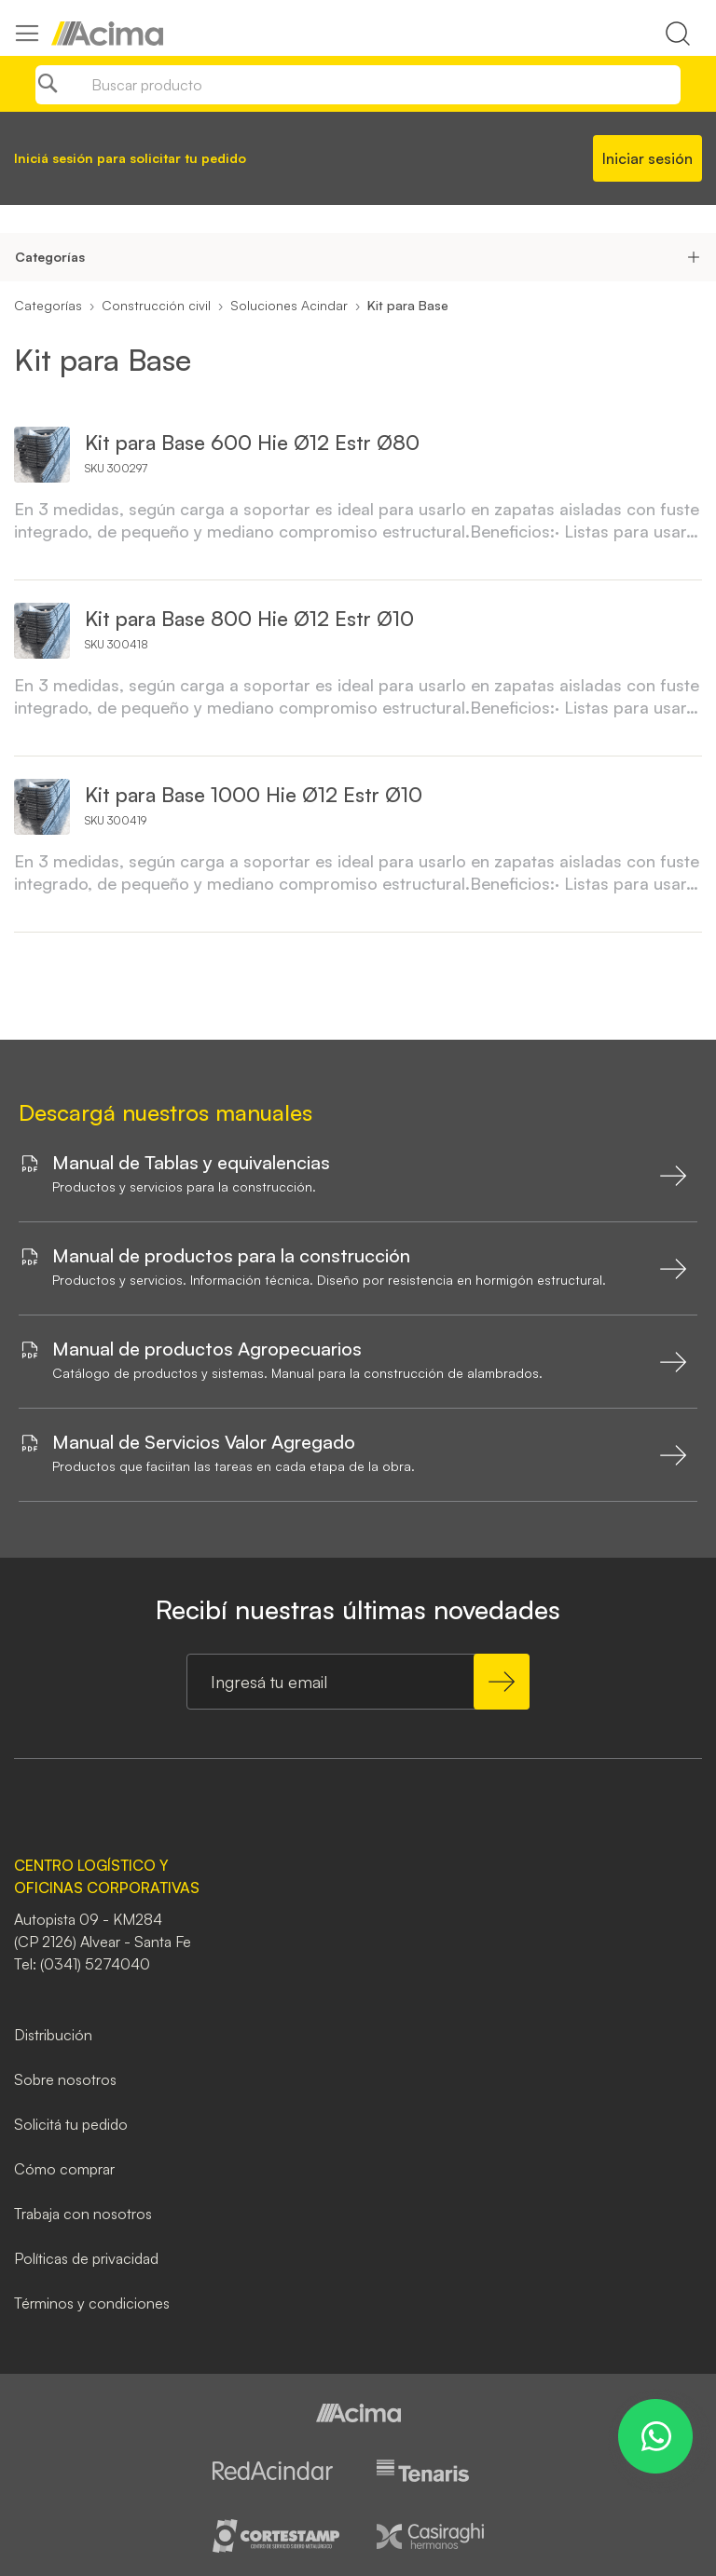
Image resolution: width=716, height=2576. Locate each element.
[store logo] (107, 33)
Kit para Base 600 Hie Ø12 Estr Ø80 (252, 442)
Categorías (48, 305)
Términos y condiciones (92, 2303)
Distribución (53, 2034)
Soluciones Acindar (289, 305)
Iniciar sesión (647, 158)
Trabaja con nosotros (83, 2213)
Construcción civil (156, 305)
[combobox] (357, 84)
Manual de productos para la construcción (231, 1256)
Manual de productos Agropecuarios (207, 1349)
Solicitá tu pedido (71, 2124)
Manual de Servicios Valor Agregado (203, 1442)
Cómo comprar (64, 2169)
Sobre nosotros (65, 2079)
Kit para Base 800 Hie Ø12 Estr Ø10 (249, 618)
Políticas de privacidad (86, 2258)
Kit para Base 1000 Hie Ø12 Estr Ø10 (253, 794)
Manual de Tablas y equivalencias (191, 1163)
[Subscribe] (502, 1682)
